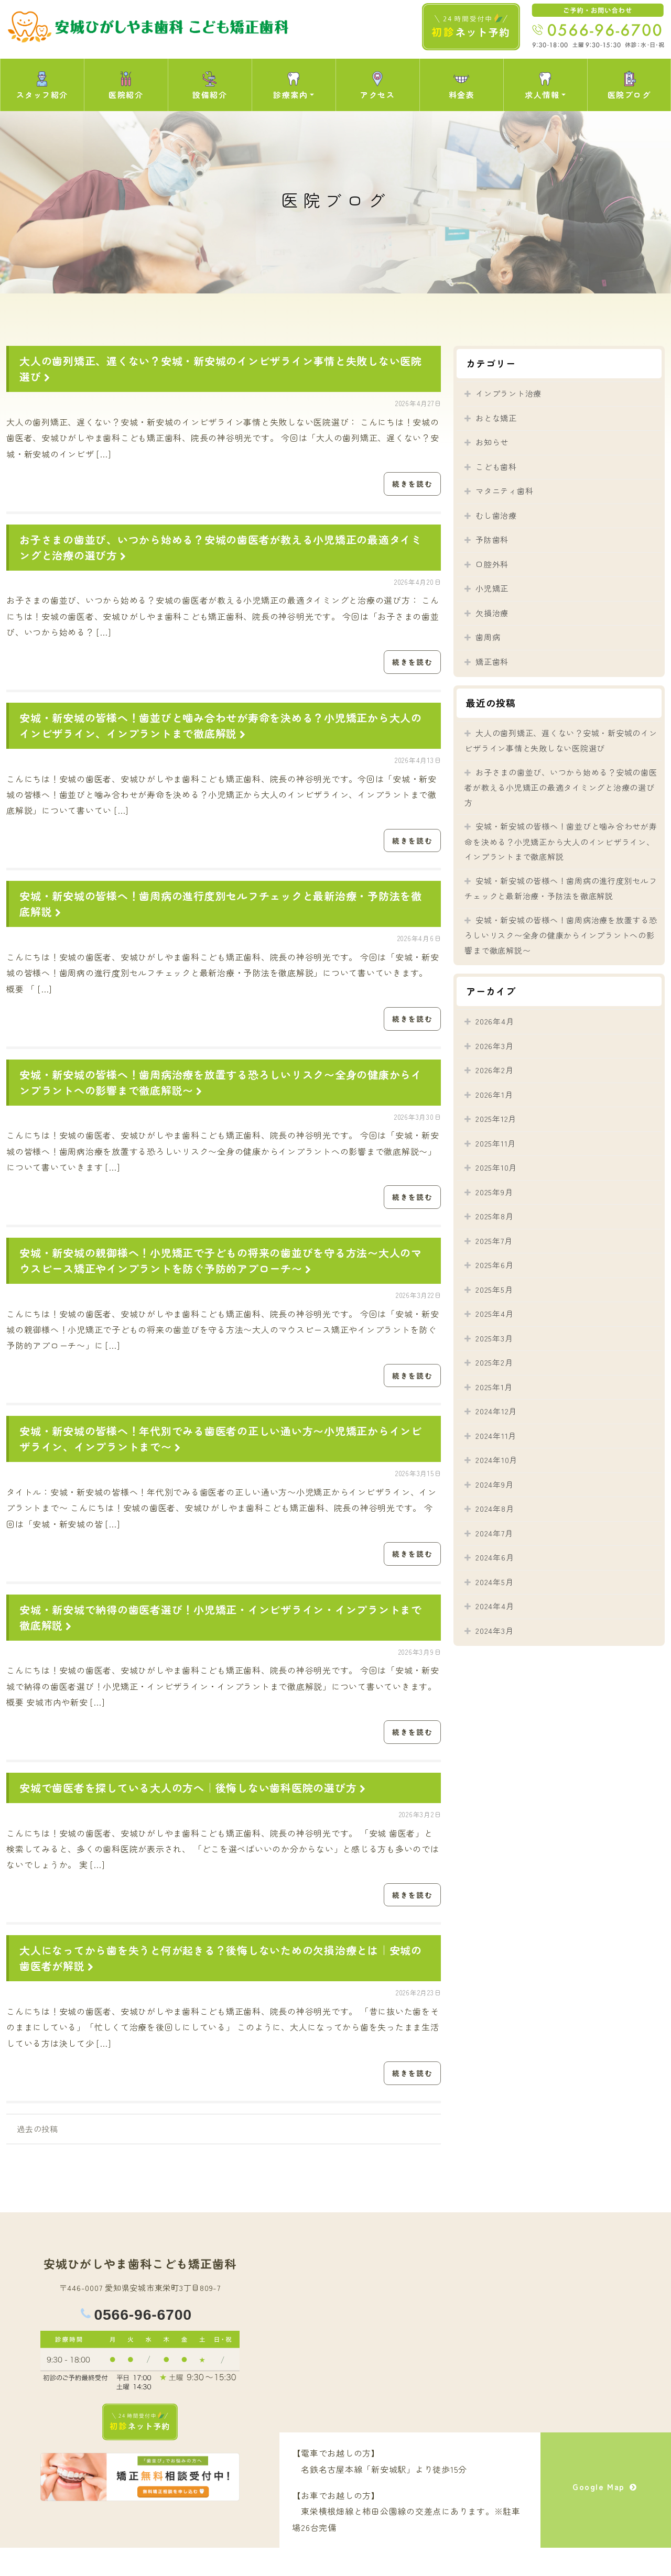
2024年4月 (494, 1605)
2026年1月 (494, 1094)
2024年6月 (494, 1557)
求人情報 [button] (542, 85)
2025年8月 (494, 1215)
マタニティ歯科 (504, 490)
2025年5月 (494, 1289)
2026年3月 (494, 1045)
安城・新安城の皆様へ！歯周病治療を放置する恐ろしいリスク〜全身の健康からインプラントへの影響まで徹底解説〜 (560, 935)
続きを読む (410, 484)
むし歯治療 (496, 515)
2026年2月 (494, 1069)
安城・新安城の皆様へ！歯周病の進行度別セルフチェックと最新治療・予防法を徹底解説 (560, 888)
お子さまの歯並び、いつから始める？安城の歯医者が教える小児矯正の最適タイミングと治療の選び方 (560, 787)
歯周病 (487, 636)
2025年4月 (494, 1313)
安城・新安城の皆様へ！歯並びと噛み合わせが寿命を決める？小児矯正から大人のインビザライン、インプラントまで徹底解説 (220, 731)
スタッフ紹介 (42, 85)
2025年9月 (494, 1191)
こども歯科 (496, 466)
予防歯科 (491, 539)
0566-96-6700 (143, 2343)
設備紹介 (209, 85)
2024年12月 (496, 1410)
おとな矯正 (496, 417)
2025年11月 (495, 1143)
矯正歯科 (491, 661)
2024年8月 (494, 1508)
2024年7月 (494, 1532)
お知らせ (491, 441)
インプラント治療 (508, 393)
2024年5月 (494, 1581)
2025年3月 (494, 1338)
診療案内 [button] (290, 85)
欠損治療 (491, 612)
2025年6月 (494, 1264)
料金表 (462, 85)
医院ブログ (629, 85)
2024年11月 (495, 1435)
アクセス (377, 85)
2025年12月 (495, 1118)
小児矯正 (491, 588)
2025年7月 (493, 1240)
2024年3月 (494, 1630)
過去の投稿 (37, 2157)
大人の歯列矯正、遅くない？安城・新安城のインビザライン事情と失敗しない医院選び (560, 740)
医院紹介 (126, 85)
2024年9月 (494, 1484)
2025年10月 (496, 1167)
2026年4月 (494, 1021)
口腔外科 (491, 564)
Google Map (606, 2519)
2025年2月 (494, 1362)
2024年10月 (496, 1459)
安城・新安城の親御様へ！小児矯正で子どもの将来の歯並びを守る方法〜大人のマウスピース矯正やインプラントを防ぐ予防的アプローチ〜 (220, 1274)
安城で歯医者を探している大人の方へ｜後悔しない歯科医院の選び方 (194, 1810)
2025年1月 (493, 1386)
